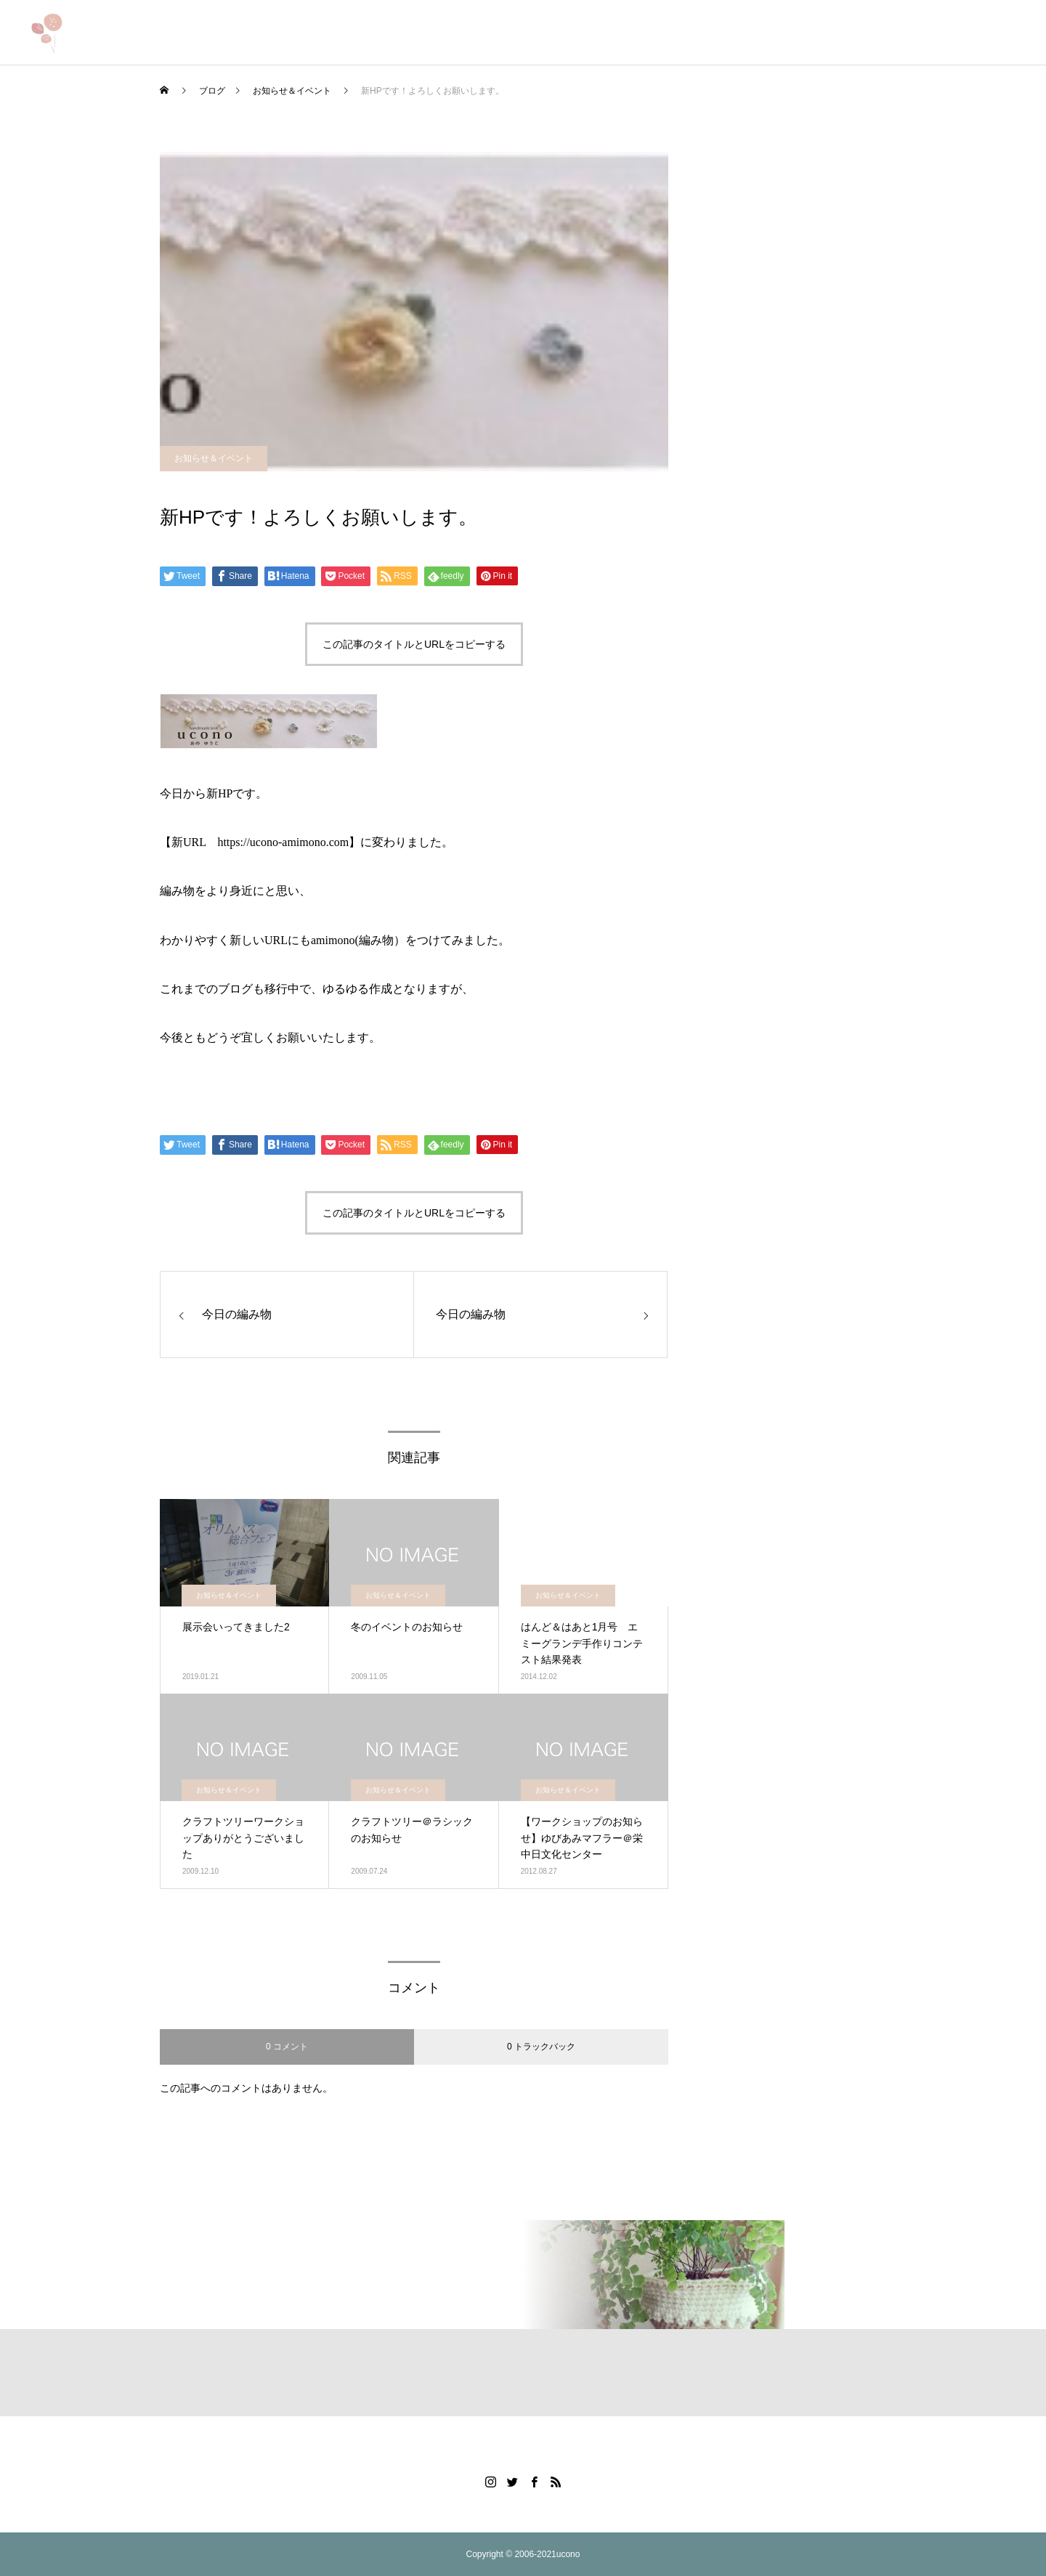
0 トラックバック (541, 2046)
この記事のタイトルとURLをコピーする (414, 644)
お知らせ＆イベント (213, 458)
